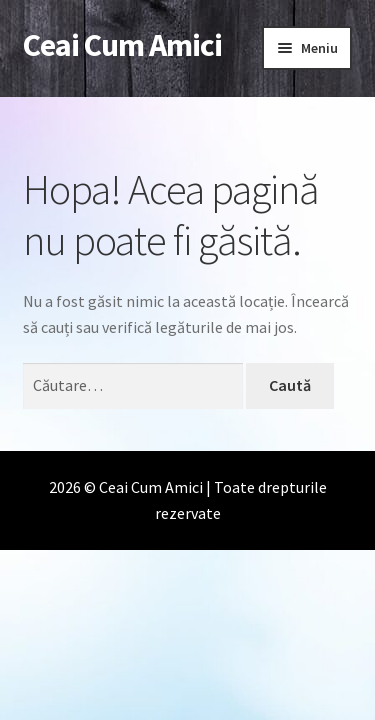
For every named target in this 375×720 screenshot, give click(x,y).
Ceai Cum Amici (122, 45)
